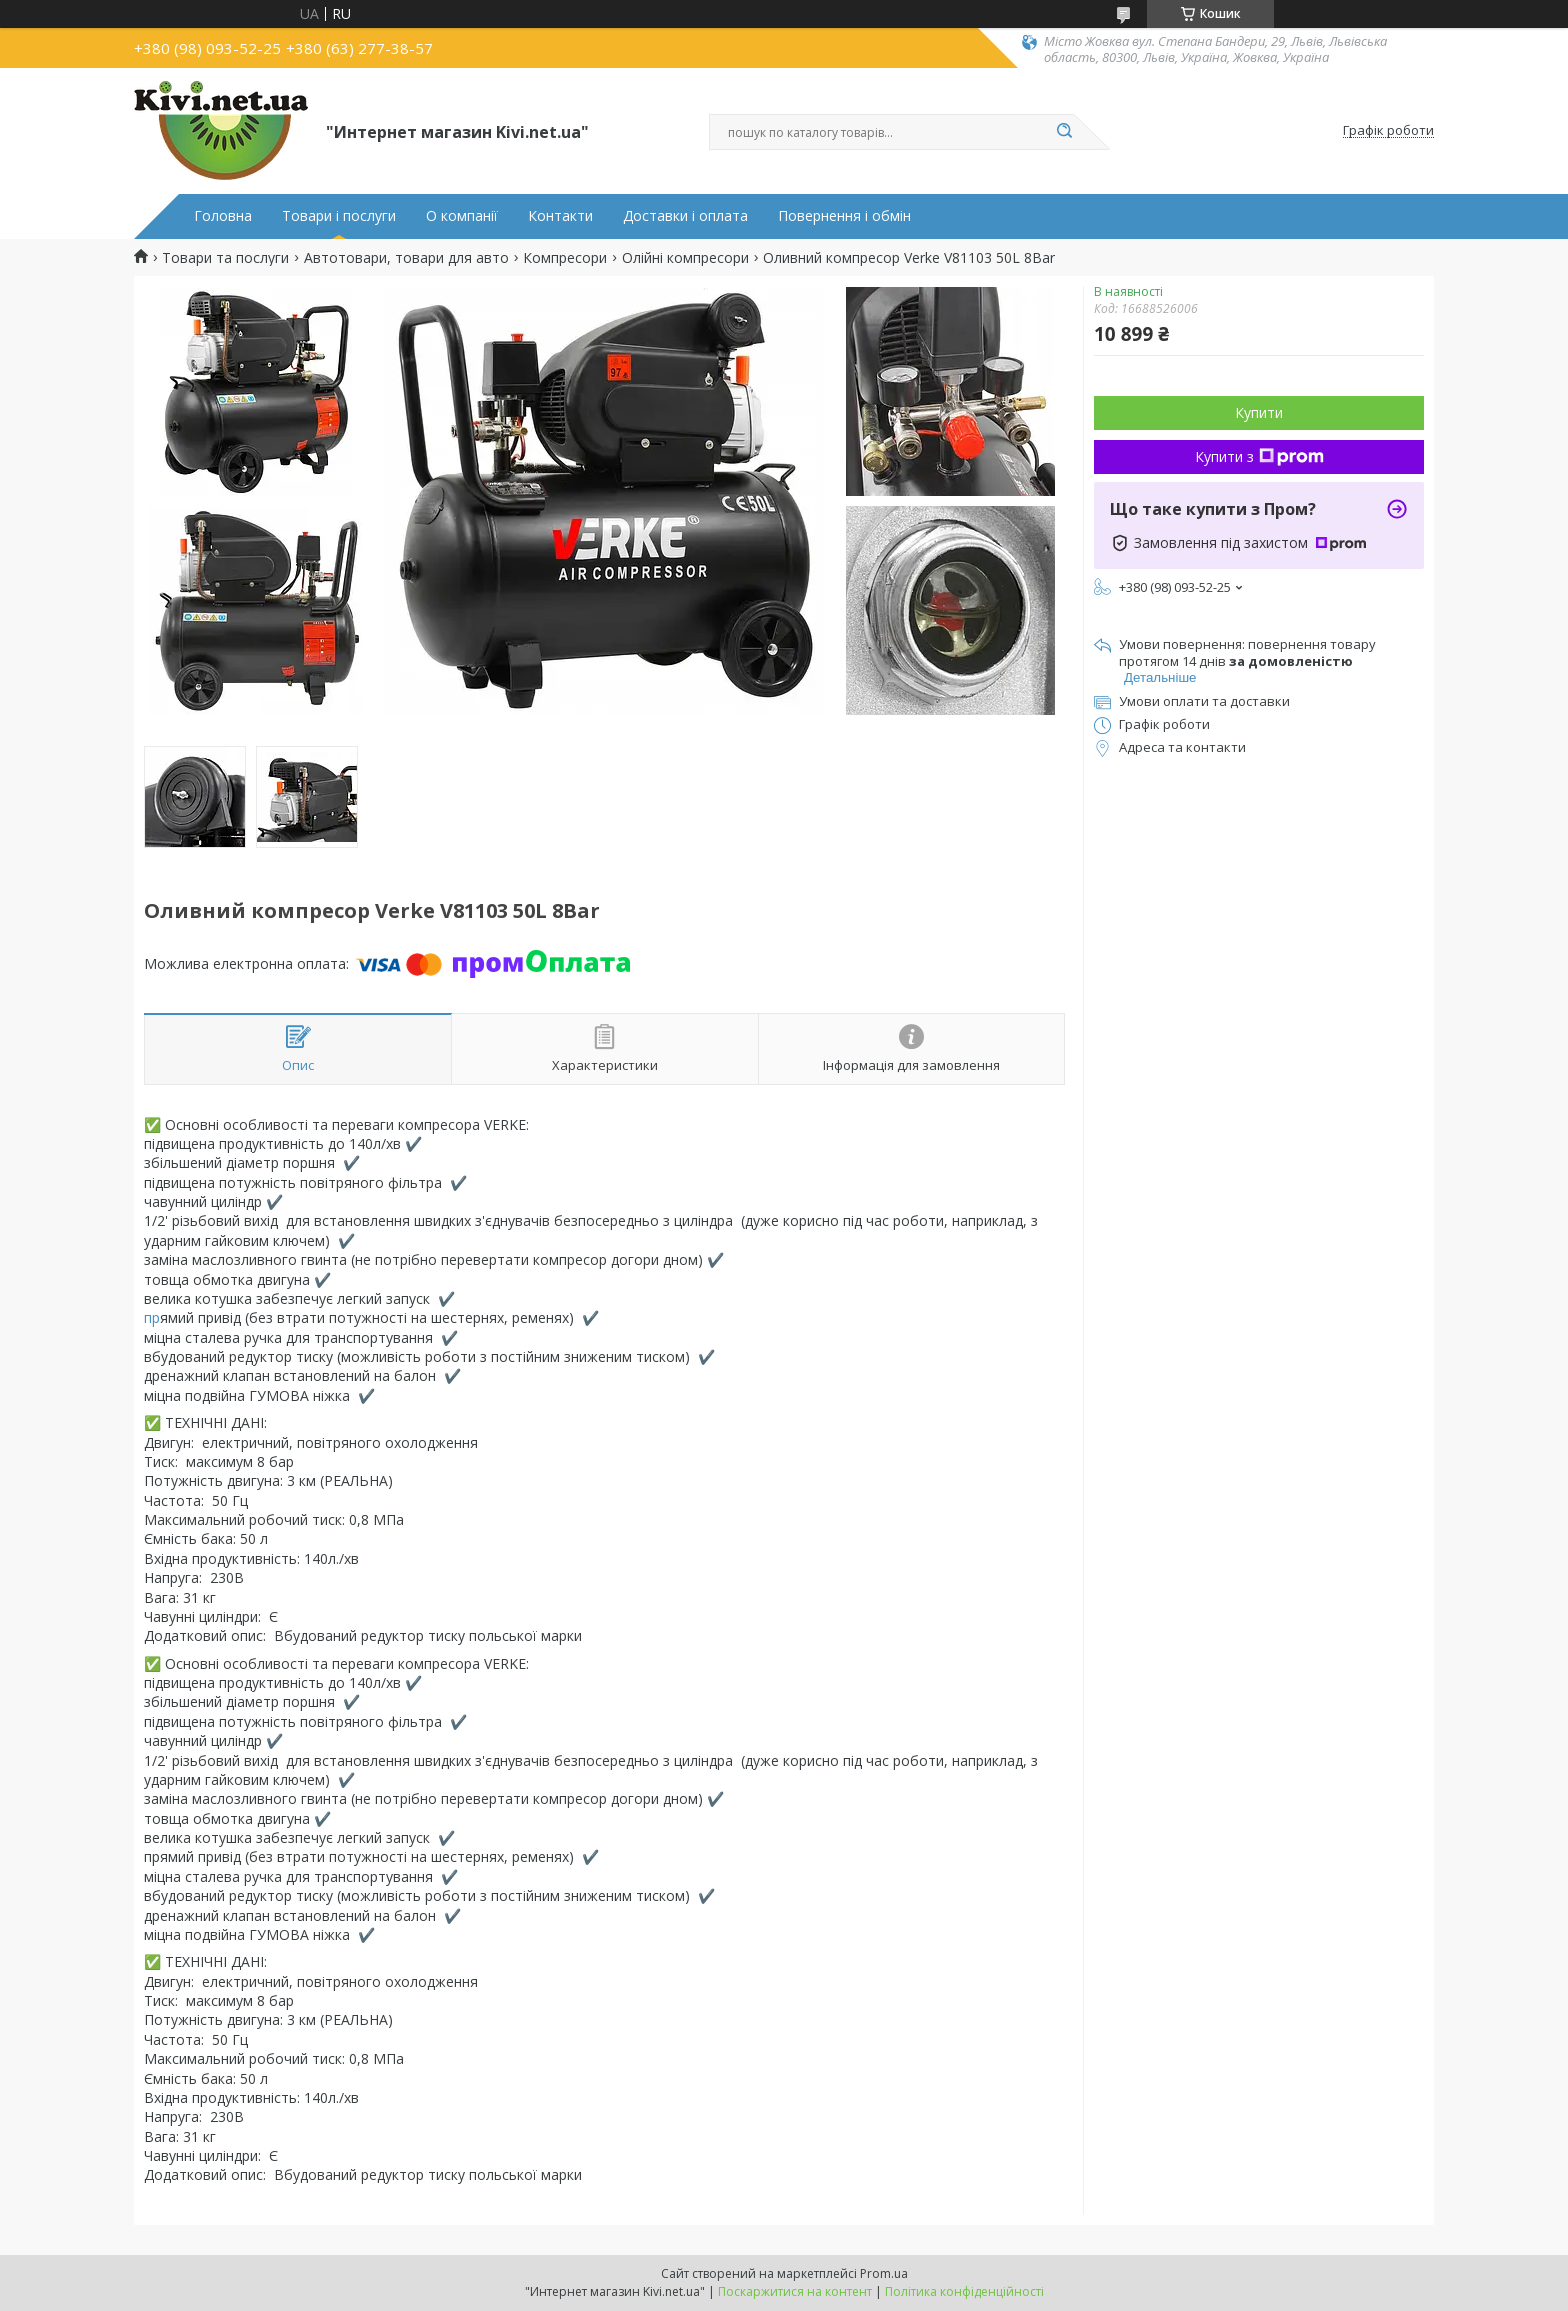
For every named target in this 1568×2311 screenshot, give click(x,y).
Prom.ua (884, 2273)
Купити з (1259, 456)
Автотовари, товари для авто (406, 258)
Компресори (565, 258)
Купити (1259, 412)
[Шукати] (1064, 132)
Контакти (560, 216)
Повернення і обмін (844, 216)
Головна (223, 216)
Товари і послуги (339, 216)
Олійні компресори (685, 258)
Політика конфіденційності (964, 2291)
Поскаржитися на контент (795, 2291)
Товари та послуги (225, 258)
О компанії (462, 216)
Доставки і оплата (685, 216)
